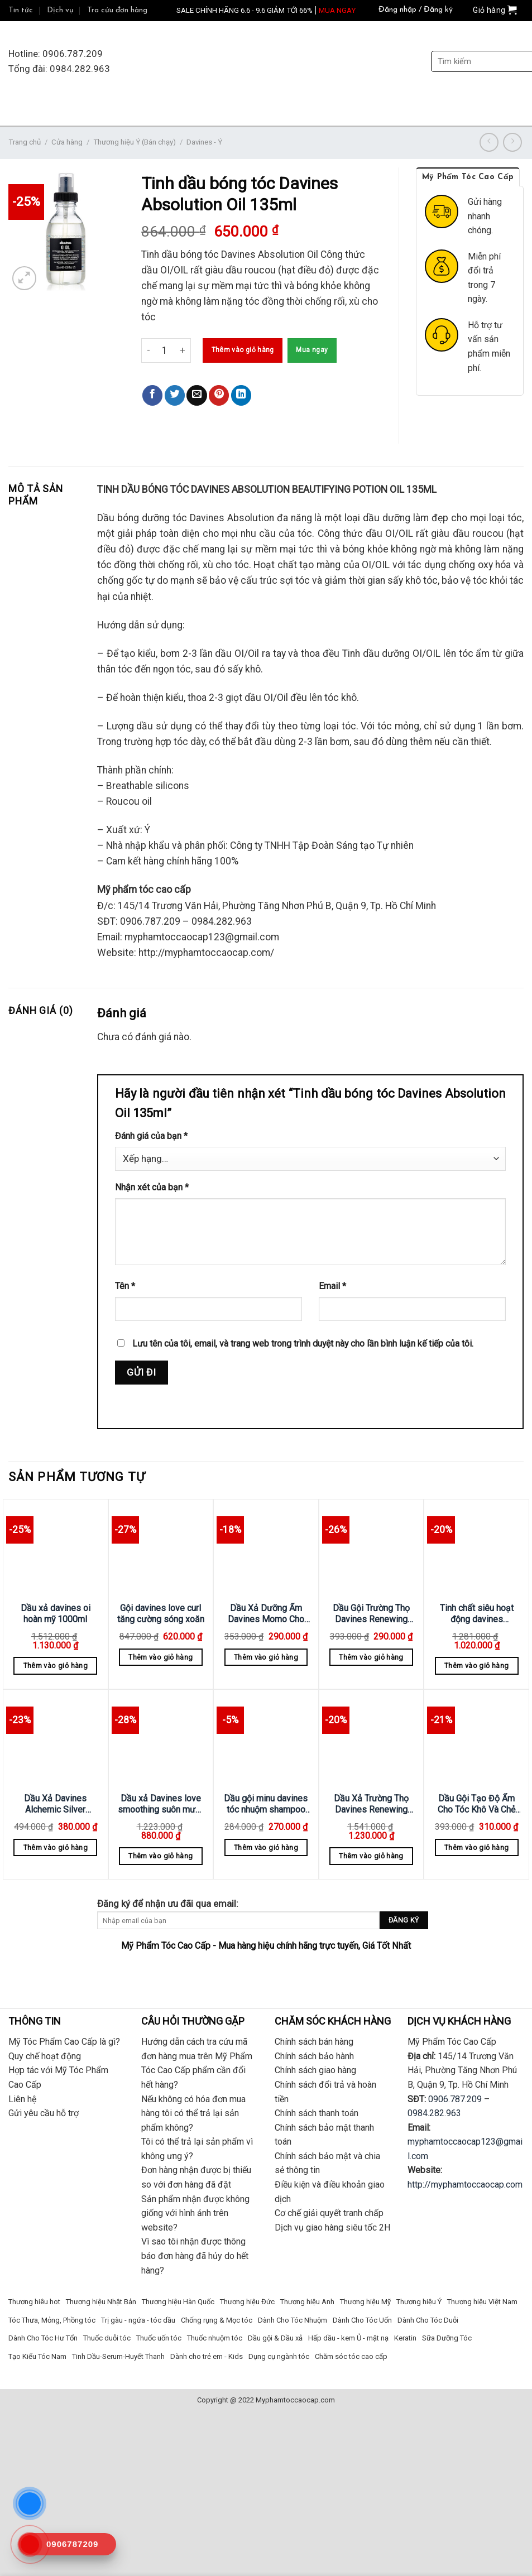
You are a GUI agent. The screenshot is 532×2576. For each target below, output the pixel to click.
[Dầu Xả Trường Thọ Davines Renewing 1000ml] (371, 1739)
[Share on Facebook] (152, 395)
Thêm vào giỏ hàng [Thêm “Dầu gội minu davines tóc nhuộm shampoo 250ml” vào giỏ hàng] (266, 1847)
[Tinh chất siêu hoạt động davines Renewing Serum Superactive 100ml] (476, 1548)
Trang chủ (24, 142)
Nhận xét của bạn (152, 1187)
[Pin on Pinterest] (219, 395)
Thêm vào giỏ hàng (243, 350)
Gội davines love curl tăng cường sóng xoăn (160, 1614)
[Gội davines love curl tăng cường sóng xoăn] (161, 1548)
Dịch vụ (60, 10)
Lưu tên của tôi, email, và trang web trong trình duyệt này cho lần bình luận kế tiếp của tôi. (302, 1343)
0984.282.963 (434, 2113)
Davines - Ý (204, 142)
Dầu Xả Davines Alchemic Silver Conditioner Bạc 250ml (55, 1804)
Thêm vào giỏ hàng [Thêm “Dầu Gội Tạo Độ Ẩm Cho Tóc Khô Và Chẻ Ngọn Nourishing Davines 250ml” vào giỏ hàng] (476, 1847)
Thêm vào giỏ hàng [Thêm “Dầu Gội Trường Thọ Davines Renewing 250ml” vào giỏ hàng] (371, 1657)
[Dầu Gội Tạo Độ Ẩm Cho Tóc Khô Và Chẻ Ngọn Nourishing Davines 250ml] (476, 1739)
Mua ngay (312, 350)
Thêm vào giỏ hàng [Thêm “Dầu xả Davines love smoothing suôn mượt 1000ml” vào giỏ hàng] (160, 1856)
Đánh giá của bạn (151, 1136)
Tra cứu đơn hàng (117, 10)
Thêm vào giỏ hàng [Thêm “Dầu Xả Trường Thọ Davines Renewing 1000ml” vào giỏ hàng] (371, 1856)
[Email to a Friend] (196, 395)
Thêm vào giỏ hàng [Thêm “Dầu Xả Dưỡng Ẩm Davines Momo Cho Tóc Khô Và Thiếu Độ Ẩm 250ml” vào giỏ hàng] (266, 1657)
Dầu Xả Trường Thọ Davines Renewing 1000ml (371, 1804)
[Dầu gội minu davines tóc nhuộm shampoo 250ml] (266, 1739)
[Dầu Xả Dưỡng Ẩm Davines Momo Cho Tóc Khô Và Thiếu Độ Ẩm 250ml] (266, 1548)
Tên (125, 1286)
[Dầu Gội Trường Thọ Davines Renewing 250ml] (371, 1548)
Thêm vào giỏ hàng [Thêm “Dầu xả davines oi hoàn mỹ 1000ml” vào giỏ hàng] (55, 1665)
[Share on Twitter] (175, 395)
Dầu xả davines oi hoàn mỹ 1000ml (55, 1614)
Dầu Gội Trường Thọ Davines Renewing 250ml (371, 1614)
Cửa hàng (67, 142)
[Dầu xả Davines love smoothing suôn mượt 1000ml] (161, 1739)
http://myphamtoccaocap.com (465, 2184)
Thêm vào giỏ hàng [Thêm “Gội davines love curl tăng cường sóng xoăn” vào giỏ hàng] (160, 1657)
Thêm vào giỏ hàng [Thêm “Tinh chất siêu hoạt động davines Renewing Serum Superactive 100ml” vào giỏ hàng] (476, 1665)
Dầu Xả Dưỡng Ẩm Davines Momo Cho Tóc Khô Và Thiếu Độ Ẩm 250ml (266, 1614)
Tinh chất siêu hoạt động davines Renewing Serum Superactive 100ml (477, 1614)
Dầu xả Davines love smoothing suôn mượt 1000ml (160, 1804)
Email (332, 1286)
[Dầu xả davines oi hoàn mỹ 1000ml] (55, 1548)
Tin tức (20, 10)
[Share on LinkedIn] (241, 395)
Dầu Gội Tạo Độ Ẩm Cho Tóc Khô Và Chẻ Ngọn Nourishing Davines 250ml (476, 1804)
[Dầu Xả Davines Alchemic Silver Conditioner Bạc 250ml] (55, 1739)
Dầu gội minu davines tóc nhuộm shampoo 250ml (266, 1804)
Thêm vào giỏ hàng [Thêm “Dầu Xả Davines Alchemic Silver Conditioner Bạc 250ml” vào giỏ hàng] (55, 1847)
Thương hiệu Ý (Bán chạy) (134, 142)
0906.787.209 (455, 2099)
